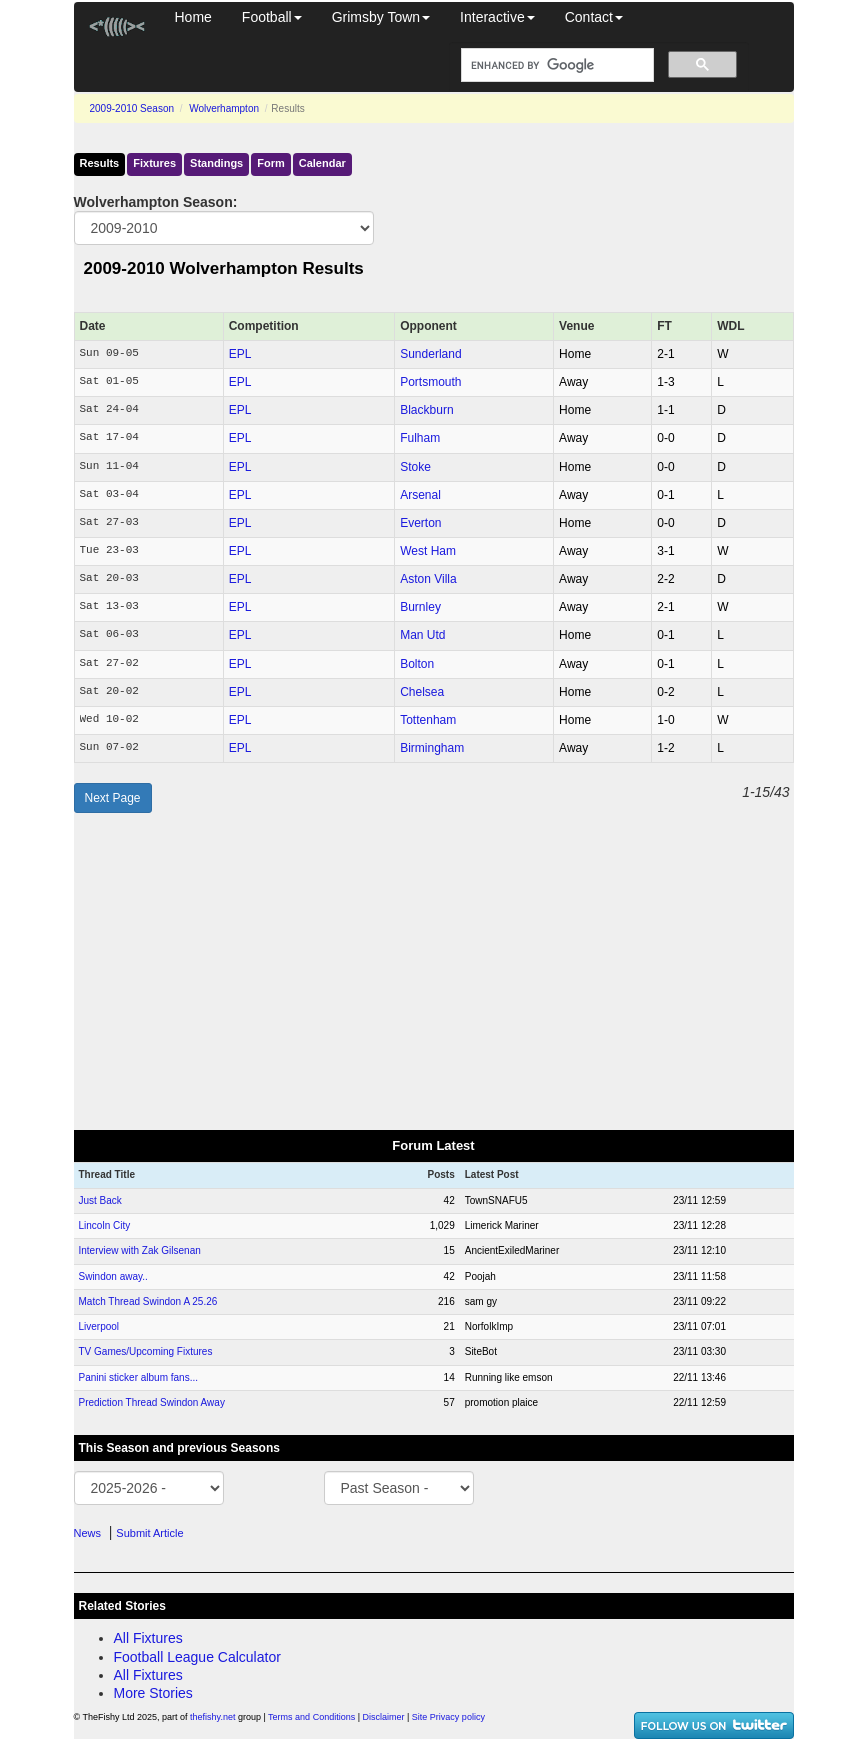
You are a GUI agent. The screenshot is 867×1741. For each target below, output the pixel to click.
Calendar (322, 163)
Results (100, 163)
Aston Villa (428, 579)
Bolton (417, 664)
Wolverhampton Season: (156, 202)
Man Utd (422, 635)
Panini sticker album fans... (139, 1377)
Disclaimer (384, 1717)
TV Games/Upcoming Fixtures (146, 1351)
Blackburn (426, 410)
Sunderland (430, 354)
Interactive (497, 17)
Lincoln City (105, 1225)
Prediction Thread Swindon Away (152, 1402)
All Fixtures (148, 1638)
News (88, 1533)
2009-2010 (132, 108)
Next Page (113, 798)
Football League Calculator (197, 1657)
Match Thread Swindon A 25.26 (148, 1301)
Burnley (420, 607)
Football (272, 17)
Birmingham (432, 748)
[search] (555, 65)
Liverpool (99, 1326)
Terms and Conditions (311, 1717)
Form (271, 163)
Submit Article (149, 1533)
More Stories (153, 1693)
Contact (594, 17)
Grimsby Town (381, 17)
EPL (240, 354)
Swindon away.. (113, 1276)
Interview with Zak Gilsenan (140, 1250)
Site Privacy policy (448, 1717)
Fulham (420, 438)
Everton (420, 523)
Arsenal (420, 495)
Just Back (100, 1200)
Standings (216, 163)
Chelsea (422, 692)
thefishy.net (212, 1717)
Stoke (415, 467)
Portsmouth (430, 382)
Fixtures (154, 163)
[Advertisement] (434, 971)
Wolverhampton (224, 108)
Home (193, 17)
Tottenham (428, 720)
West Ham (428, 551)
